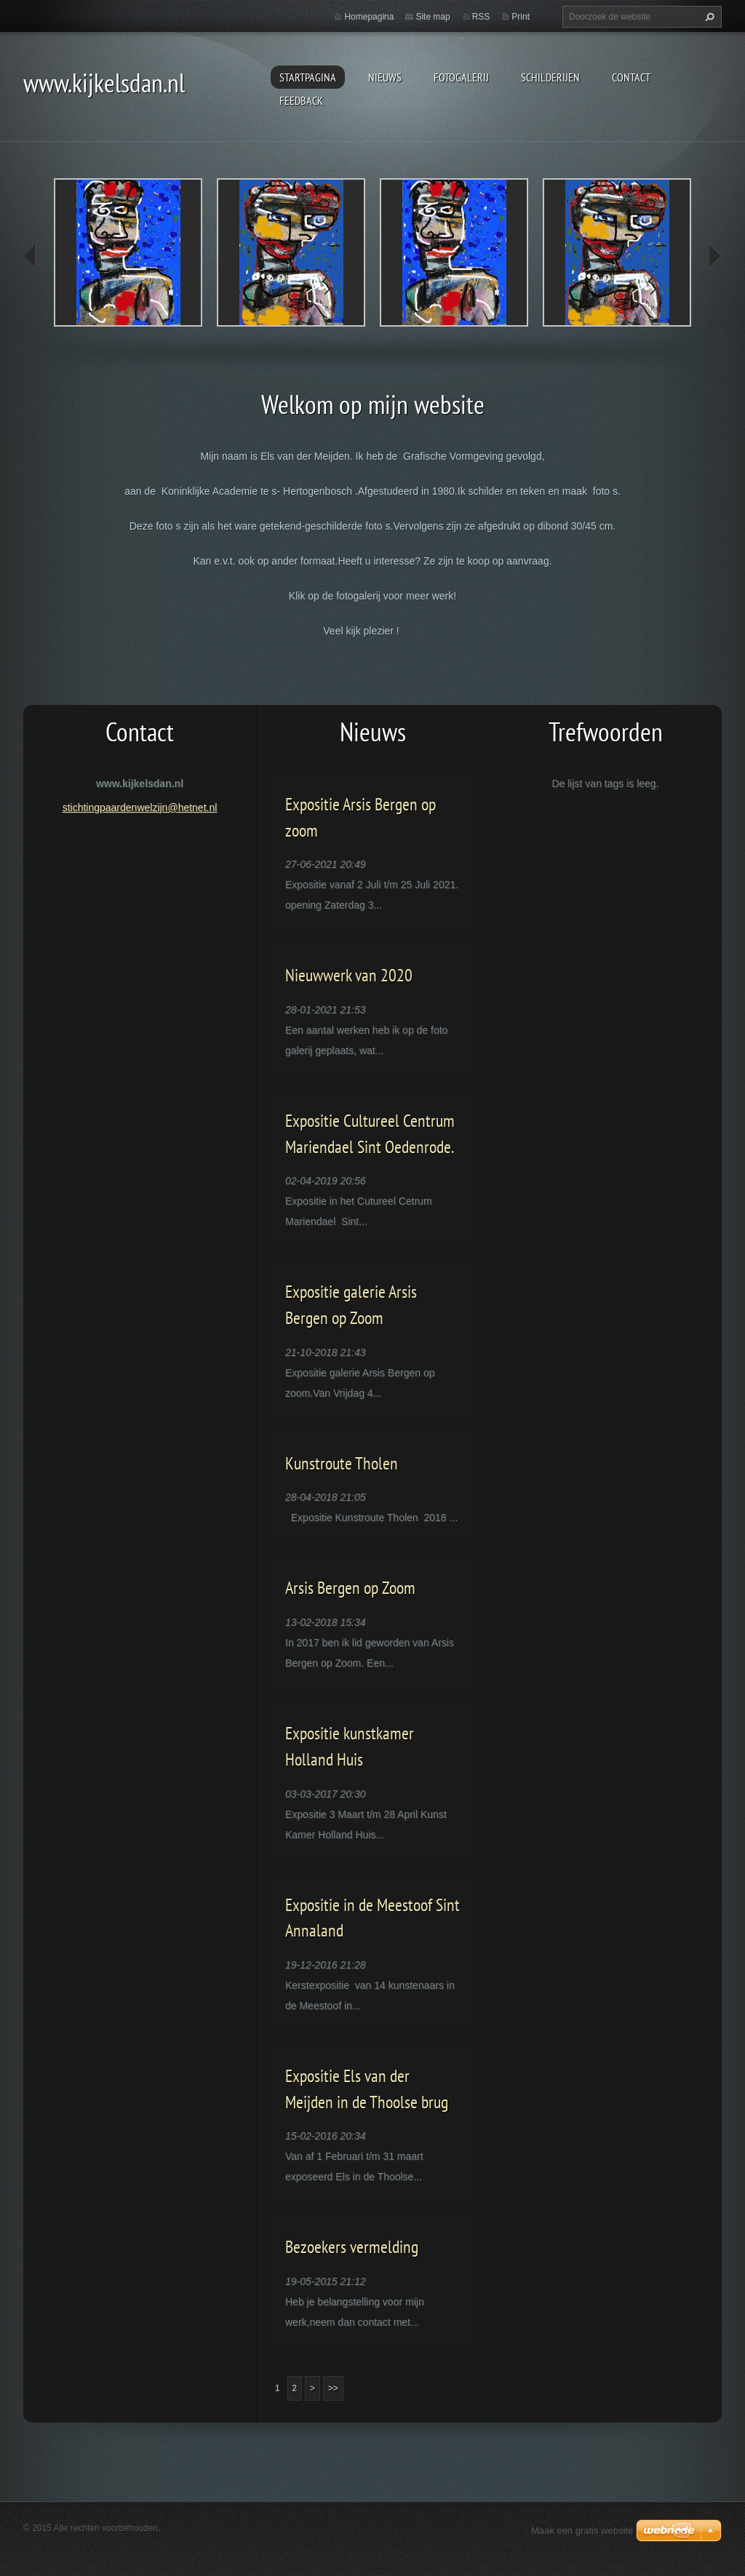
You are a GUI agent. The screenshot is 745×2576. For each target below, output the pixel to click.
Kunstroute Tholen (341, 1463)
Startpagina (307, 77)
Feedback (301, 100)
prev (30, 256)
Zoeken (708, 17)
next (714, 256)
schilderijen (550, 77)
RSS (481, 17)
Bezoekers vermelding (351, 2247)
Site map (432, 17)
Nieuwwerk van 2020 (349, 975)
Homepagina (369, 17)
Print (520, 17)
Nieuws (385, 77)
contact (631, 77)
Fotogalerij (461, 77)
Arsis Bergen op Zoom (350, 1587)
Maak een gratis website (582, 2530)
